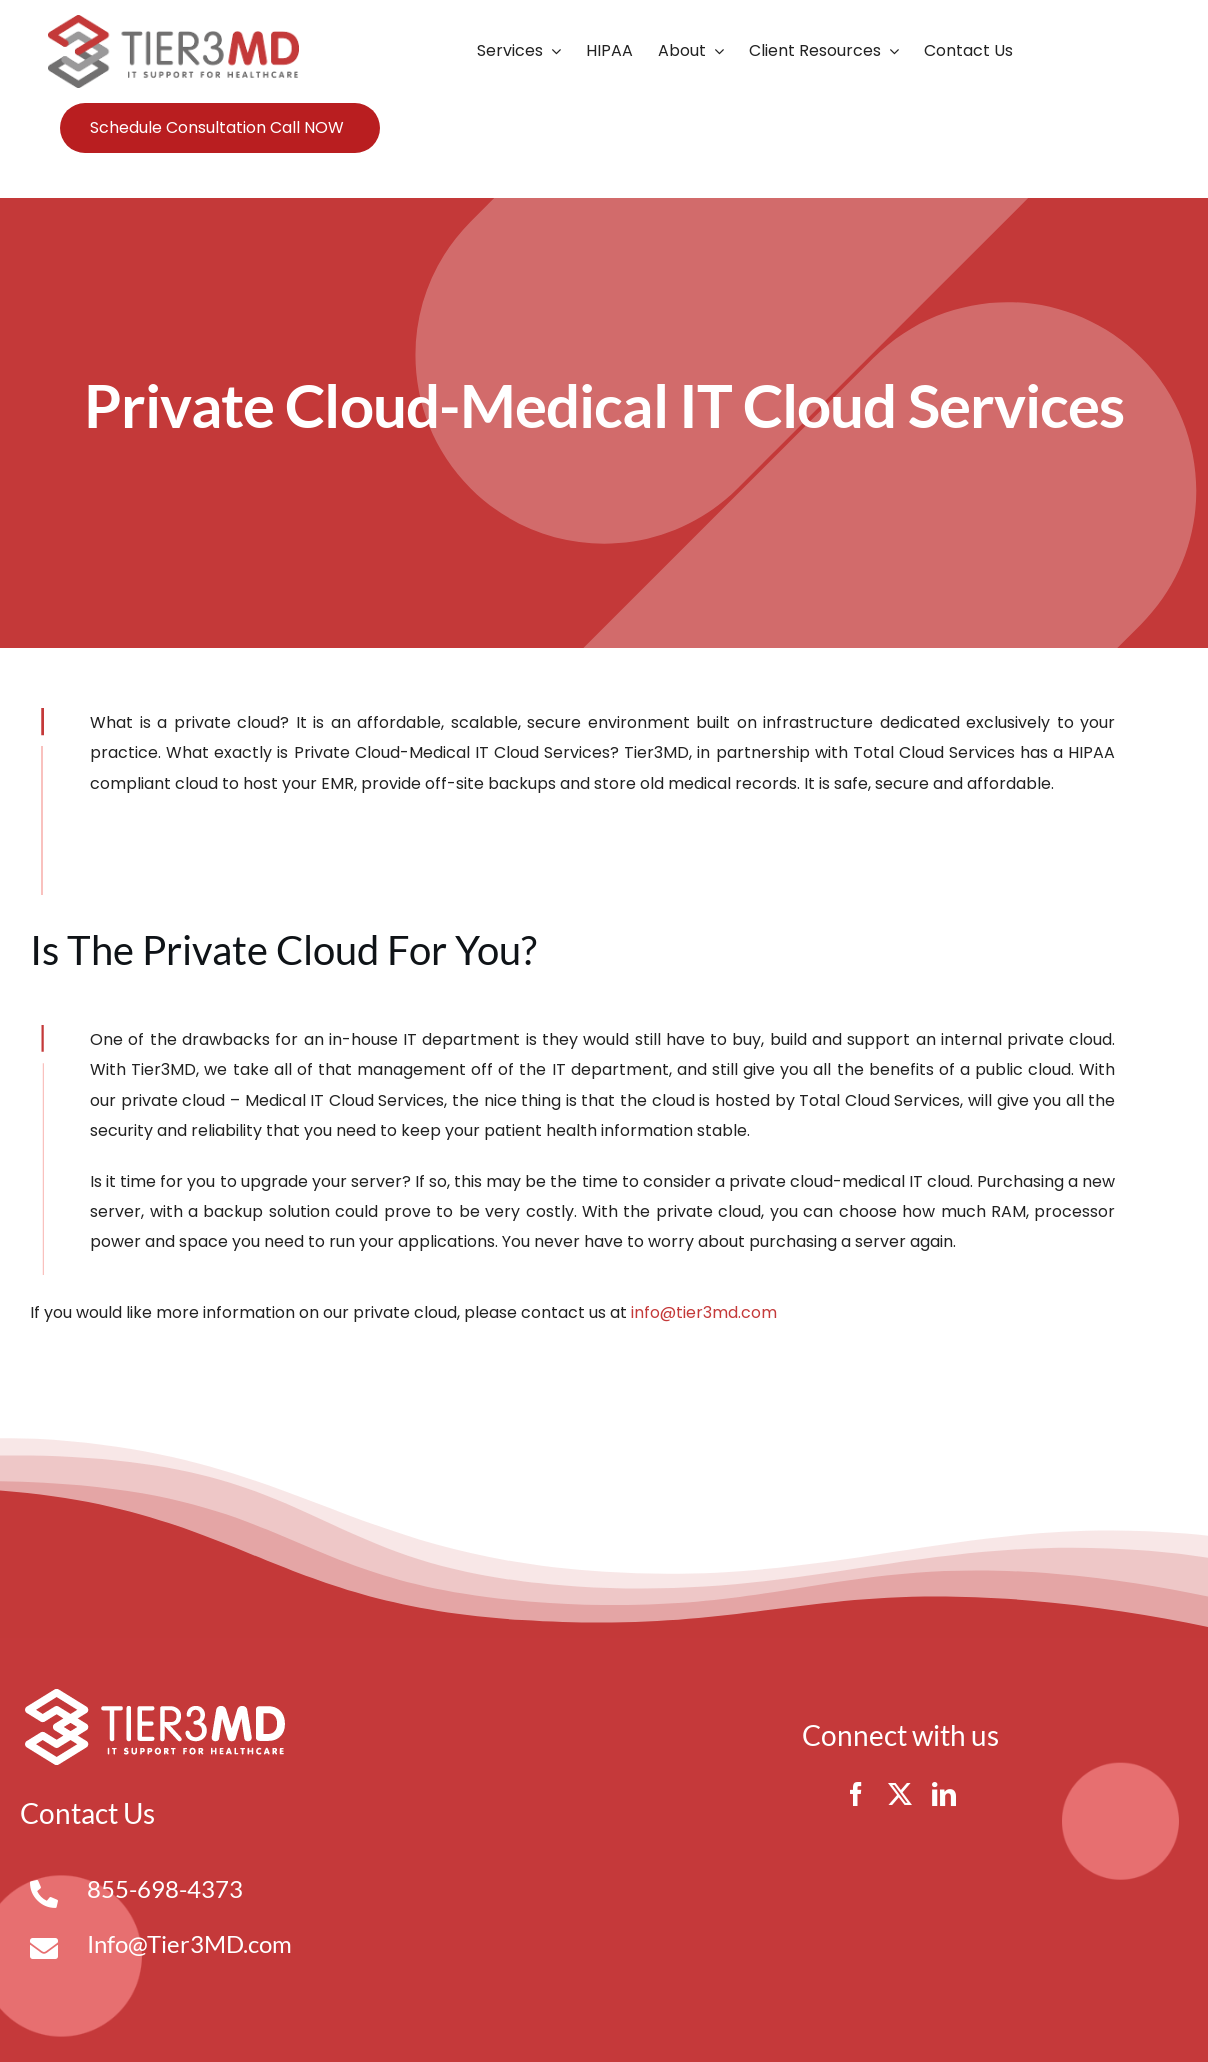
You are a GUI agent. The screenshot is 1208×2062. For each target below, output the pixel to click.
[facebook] (856, 1794)
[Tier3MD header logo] (173, 22)
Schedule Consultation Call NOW (217, 127)
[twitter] (900, 1794)
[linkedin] (944, 1794)
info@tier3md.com (704, 1312)
